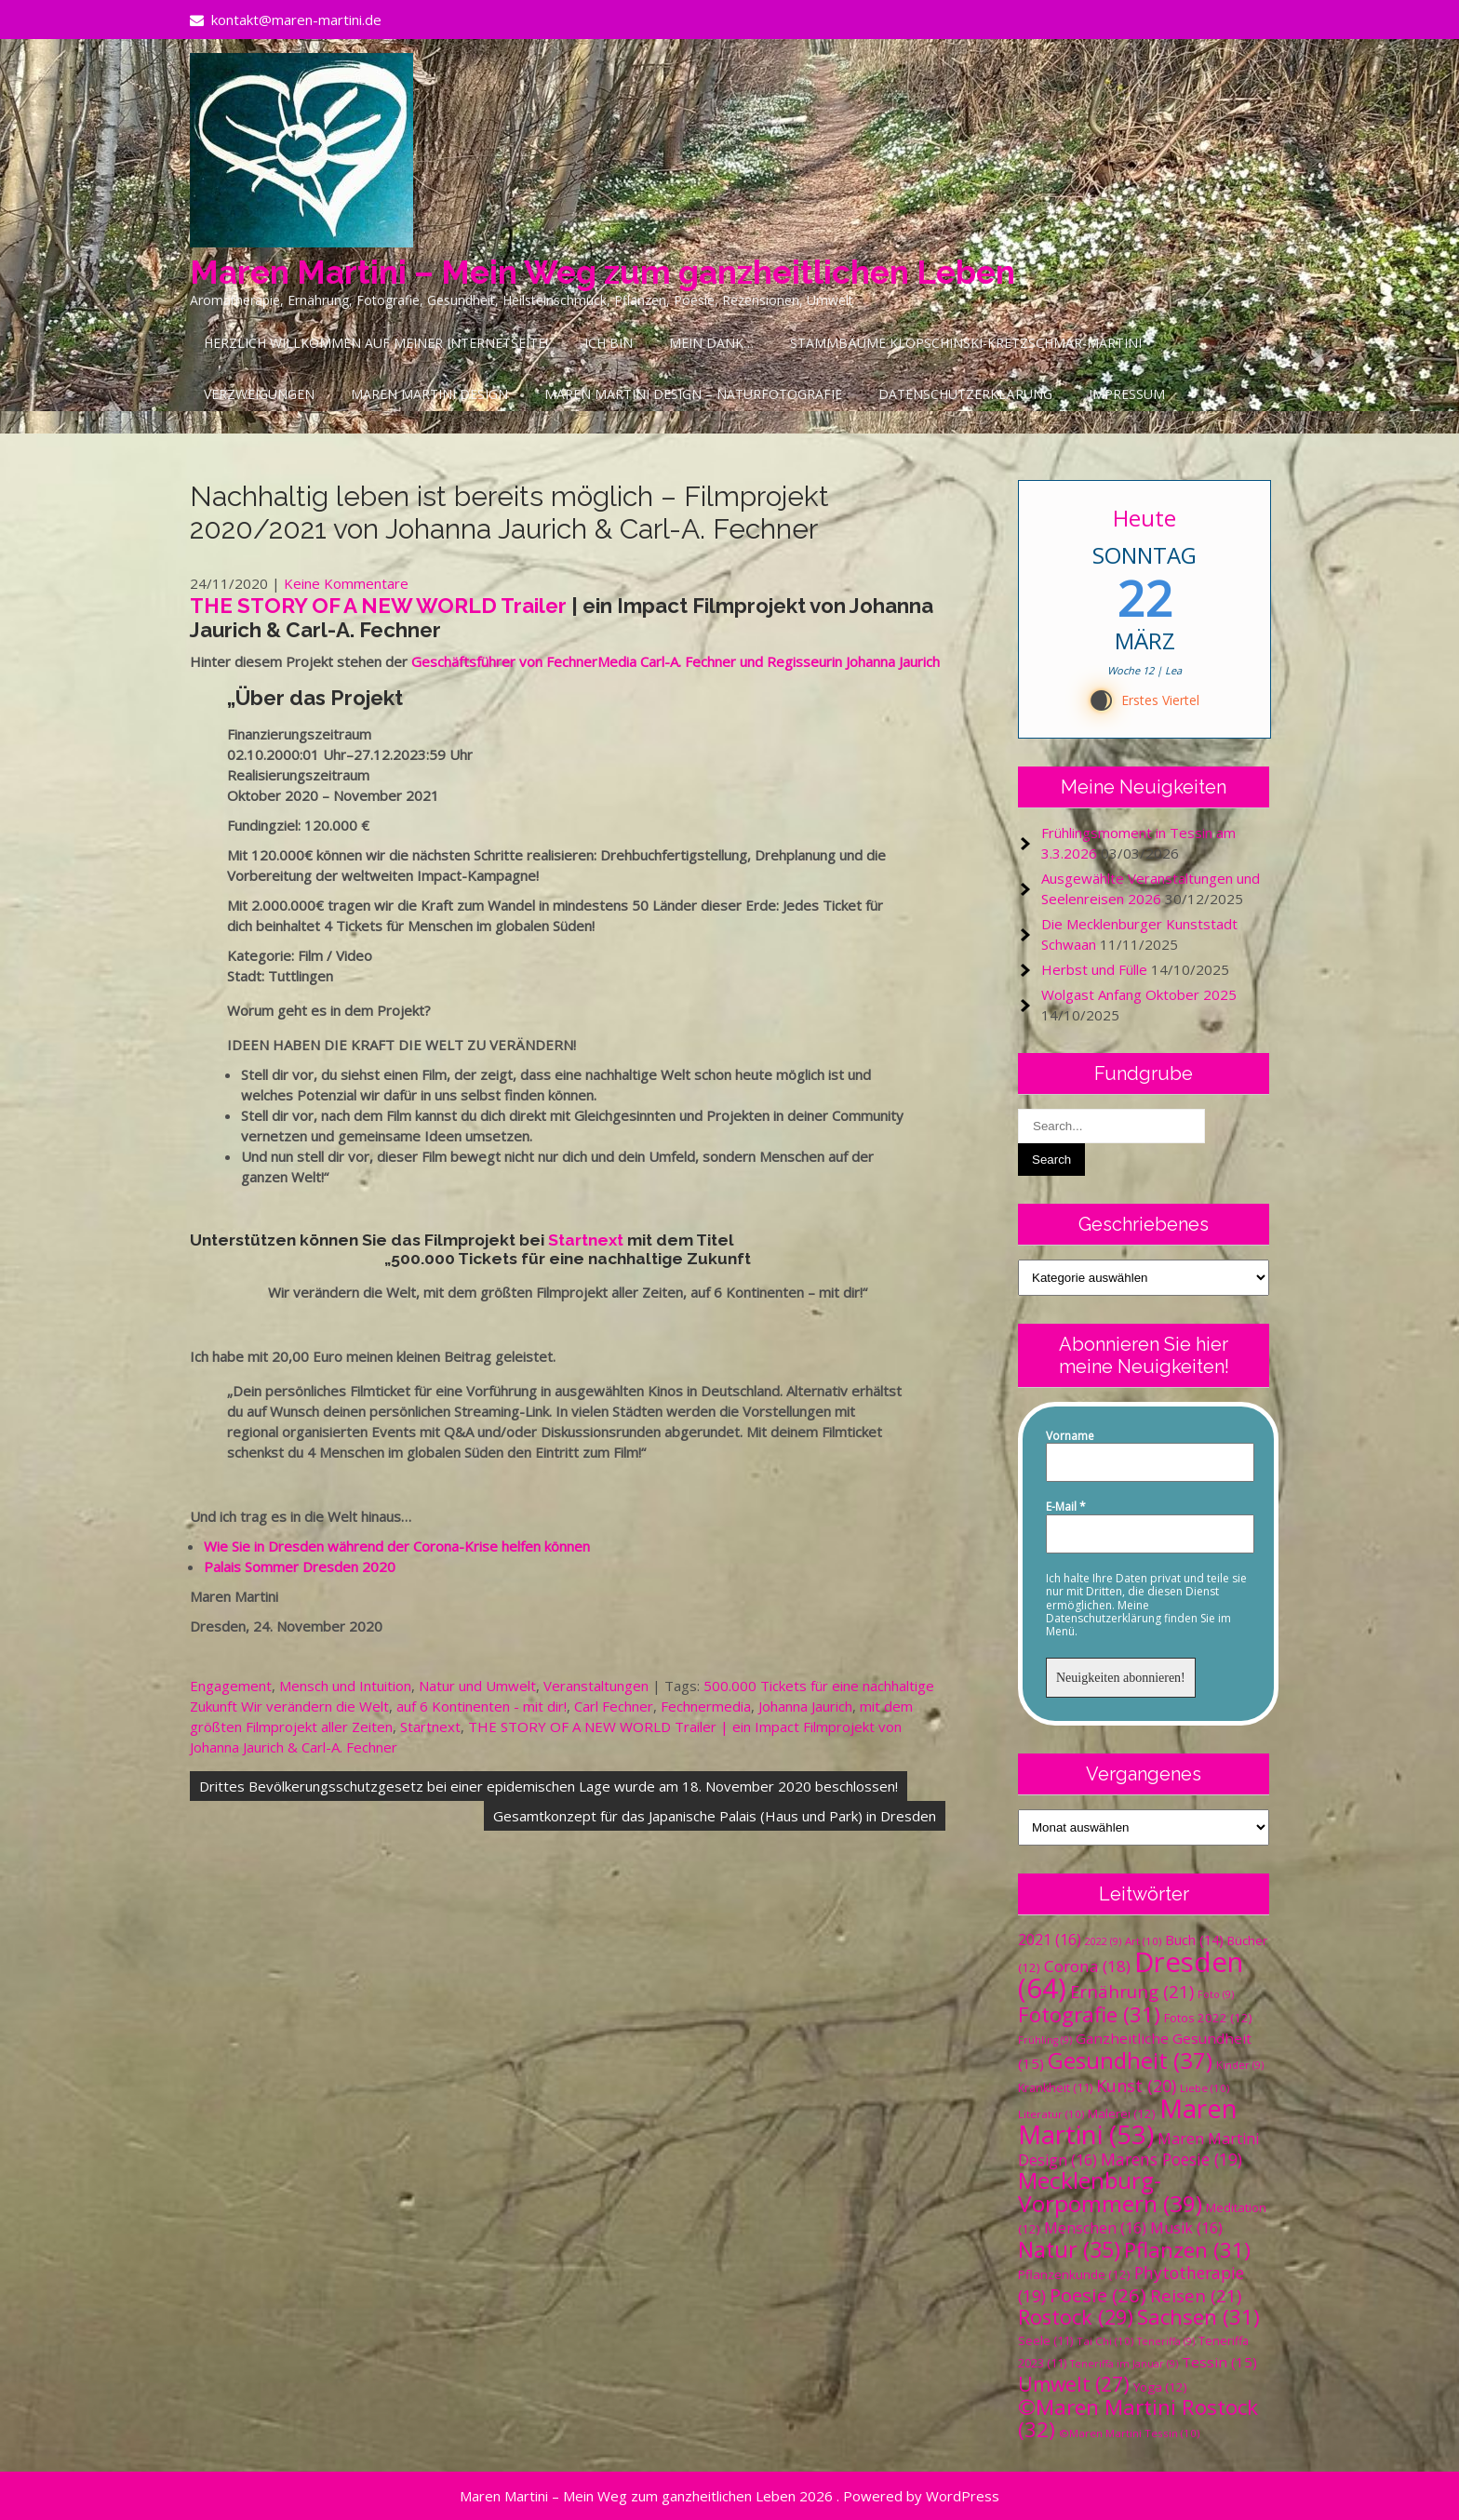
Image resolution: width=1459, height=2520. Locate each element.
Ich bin (608, 343)
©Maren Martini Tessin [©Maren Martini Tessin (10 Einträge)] (1129, 2433)
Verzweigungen (259, 394)
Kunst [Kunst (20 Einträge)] (1136, 2085)
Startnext (585, 1240)
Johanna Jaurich (805, 1706)
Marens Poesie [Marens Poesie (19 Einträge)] (1171, 2159)
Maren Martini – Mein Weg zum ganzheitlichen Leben (602, 272)
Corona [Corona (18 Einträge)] (1087, 1966)
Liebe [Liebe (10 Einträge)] (1204, 2088)
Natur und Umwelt (477, 1685)
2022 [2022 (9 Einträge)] (1103, 1941)
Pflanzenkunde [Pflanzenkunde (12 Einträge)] (1074, 2274)
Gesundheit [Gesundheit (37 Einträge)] (1130, 2060)
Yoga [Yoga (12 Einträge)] (1160, 2387)
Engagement (231, 1685)
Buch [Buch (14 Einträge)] (1194, 1939)
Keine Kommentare (346, 583)
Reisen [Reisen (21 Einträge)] (1195, 2295)
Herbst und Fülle (1094, 969)
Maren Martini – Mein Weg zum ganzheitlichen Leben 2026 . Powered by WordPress (729, 2496)
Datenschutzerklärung (965, 394)
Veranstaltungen (596, 1685)
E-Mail (1066, 1506)
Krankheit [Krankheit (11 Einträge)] (1055, 2088)
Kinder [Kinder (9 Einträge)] (1240, 2065)
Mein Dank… (711, 343)
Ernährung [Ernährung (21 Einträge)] (1132, 1991)
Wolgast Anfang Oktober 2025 (1139, 994)
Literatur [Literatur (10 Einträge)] (1051, 2114)
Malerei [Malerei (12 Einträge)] (1122, 2113)
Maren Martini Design (429, 394)
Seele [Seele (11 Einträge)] (1045, 2341)
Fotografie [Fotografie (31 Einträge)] (1089, 2014)
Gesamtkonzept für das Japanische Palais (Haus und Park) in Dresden (714, 1816)
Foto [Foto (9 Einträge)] (1216, 1994)
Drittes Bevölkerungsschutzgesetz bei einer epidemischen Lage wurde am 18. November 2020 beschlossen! (548, 1786)
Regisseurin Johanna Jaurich (853, 661)
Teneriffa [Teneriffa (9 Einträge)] (1166, 2341)
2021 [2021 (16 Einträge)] (1049, 1939)
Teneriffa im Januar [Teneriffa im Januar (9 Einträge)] (1124, 2363)
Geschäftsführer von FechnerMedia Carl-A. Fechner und (589, 661)
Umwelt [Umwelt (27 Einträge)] (1074, 2384)
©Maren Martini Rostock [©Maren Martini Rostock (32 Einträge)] (1138, 2418)
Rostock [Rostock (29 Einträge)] (1075, 2316)
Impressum (1127, 394)
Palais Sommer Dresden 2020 (299, 1566)
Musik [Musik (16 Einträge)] (1186, 2228)
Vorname (1070, 1436)
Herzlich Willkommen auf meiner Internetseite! (376, 343)
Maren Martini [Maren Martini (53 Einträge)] (1128, 2121)
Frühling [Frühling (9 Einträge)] (1045, 2040)
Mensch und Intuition (345, 1685)
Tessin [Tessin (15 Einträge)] (1219, 2362)
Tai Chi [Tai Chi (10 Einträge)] (1105, 2341)
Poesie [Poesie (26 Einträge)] (1098, 2295)
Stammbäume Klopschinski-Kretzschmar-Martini (966, 343)
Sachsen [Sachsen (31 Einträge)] (1198, 2316)
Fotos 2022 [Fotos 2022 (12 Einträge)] (1208, 2017)
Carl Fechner (613, 1706)
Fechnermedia (706, 1706)
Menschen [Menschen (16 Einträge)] (1095, 2228)
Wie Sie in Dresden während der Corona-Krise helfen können (397, 1546)
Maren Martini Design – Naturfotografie (693, 394)
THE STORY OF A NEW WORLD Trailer (380, 605)
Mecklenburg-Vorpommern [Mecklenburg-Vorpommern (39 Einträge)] (1110, 2192)
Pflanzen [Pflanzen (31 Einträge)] (1187, 2249)
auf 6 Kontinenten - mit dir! (481, 1706)
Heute (1144, 517)
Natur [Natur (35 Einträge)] (1069, 2249)
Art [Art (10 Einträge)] (1143, 1941)
